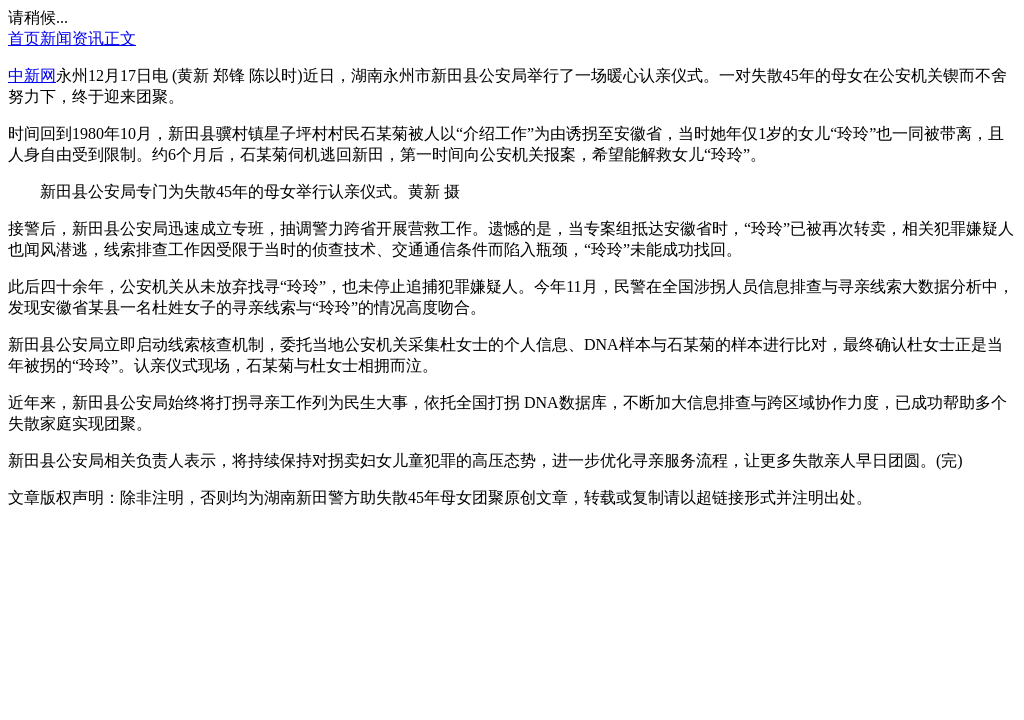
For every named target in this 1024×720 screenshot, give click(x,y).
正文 (120, 38)
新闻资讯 (72, 38)
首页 (24, 38)
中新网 (32, 75)
